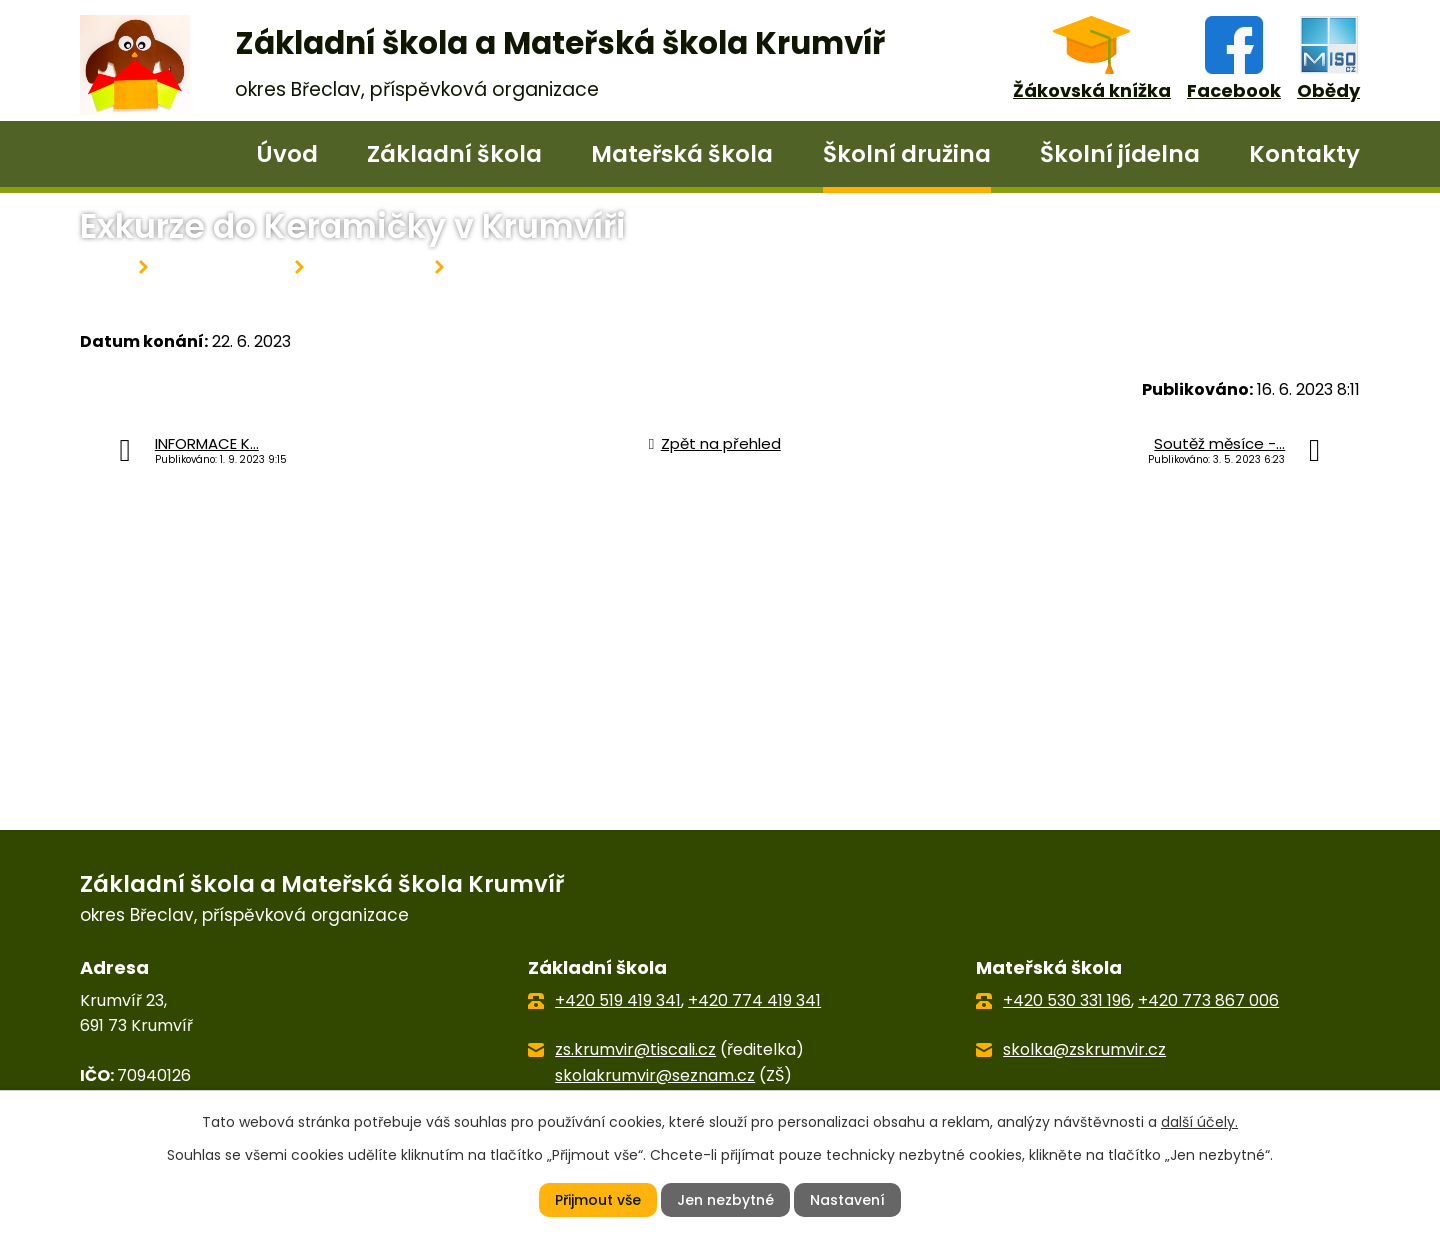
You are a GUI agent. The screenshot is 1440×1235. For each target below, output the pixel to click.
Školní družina (907, 154)
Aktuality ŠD (369, 267)
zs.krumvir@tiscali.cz (635, 1049)
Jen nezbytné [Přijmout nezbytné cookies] (725, 1200)
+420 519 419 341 (618, 1000)
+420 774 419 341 (754, 1000)
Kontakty (1304, 154)
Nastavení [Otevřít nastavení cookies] (847, 1200)
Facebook (1234, 90)
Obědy (1328, 90)
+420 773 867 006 (1208, 1000)
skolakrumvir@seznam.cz (655, 1075)
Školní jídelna (1120, 154)
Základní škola (454, 154)
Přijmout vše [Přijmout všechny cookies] (598, 1200)
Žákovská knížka (1092, 90)
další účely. (1199, 1121)
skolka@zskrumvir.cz (1084, 1049)
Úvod (287, 154)
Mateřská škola (682, 154)
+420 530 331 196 (1067, 1000)
